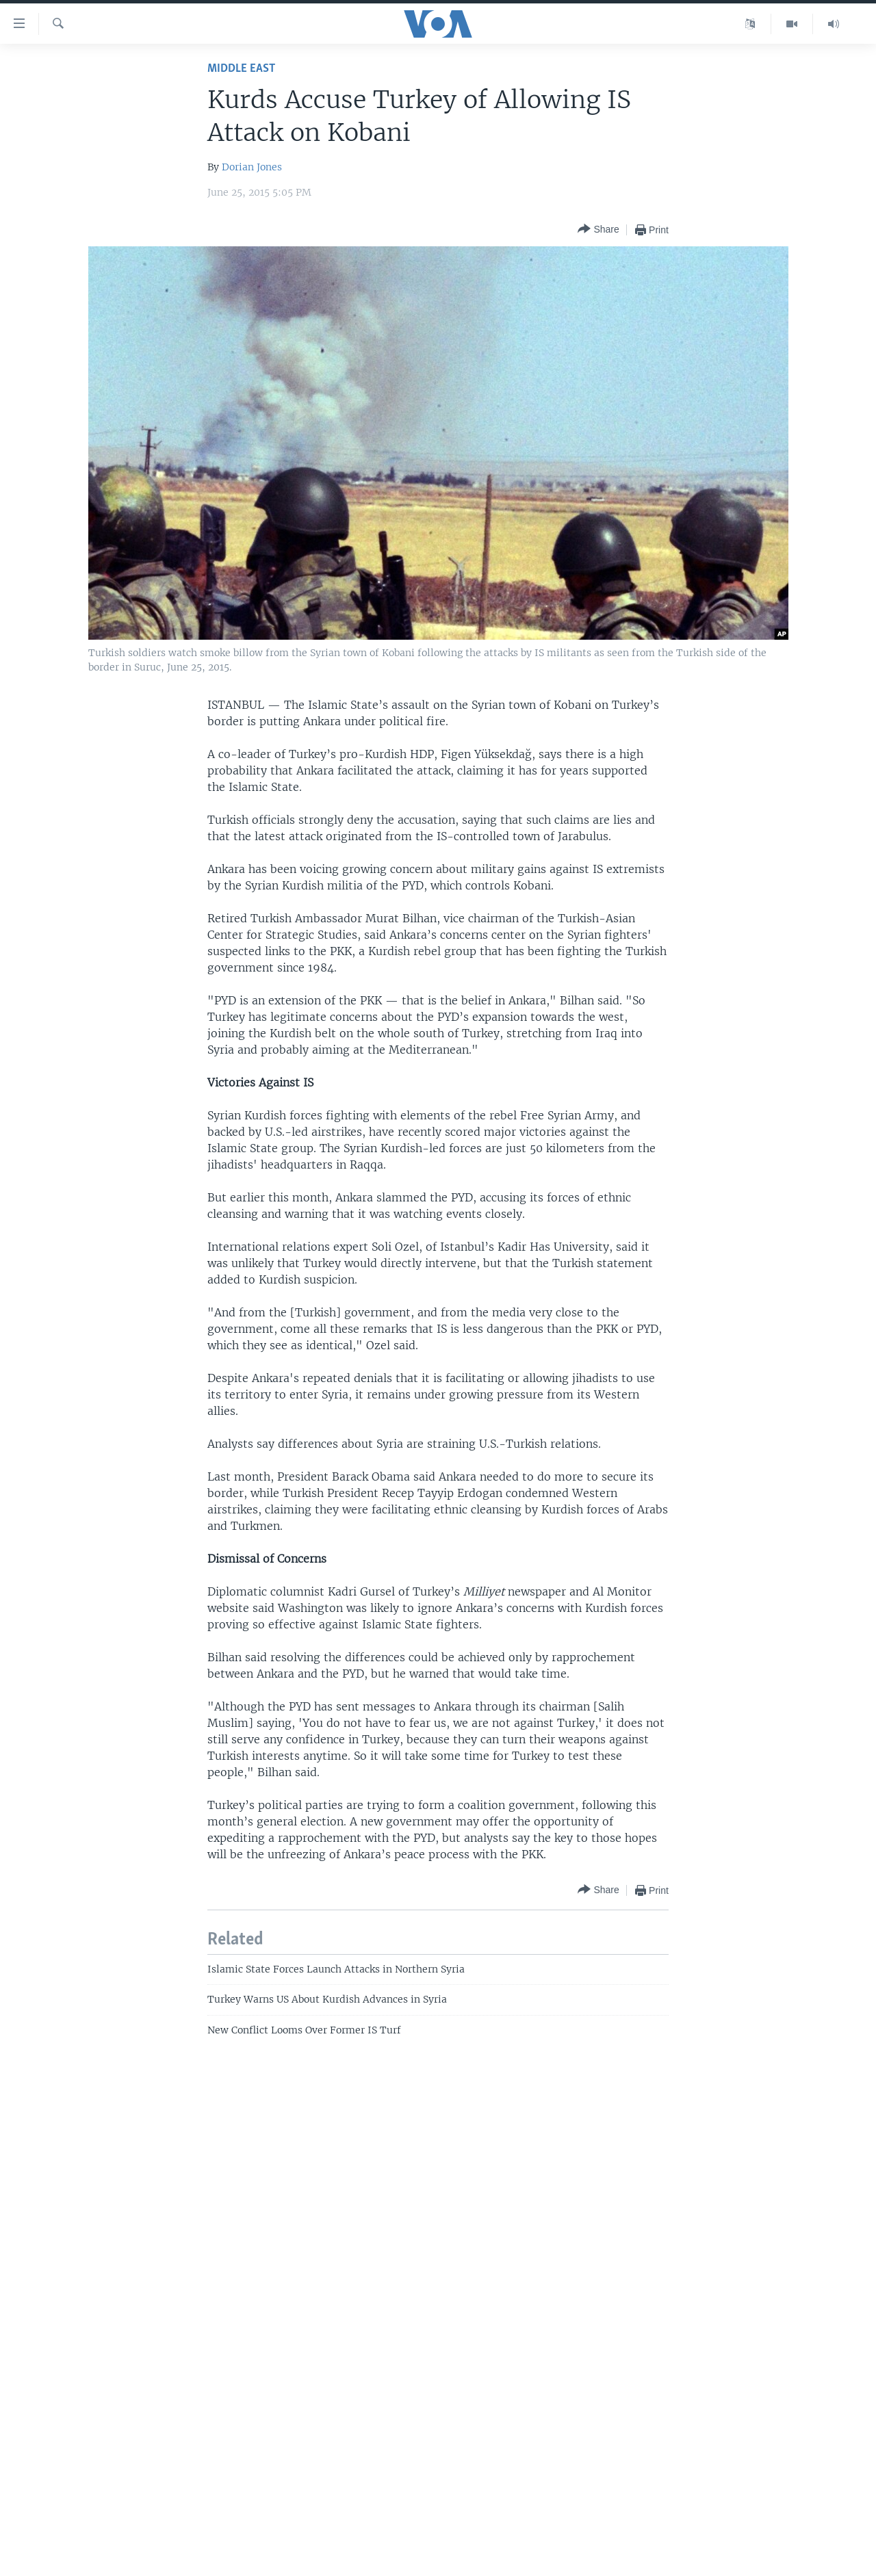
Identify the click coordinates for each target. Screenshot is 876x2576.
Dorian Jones (252, 167)
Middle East (241, 69)
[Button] (598, 229)
